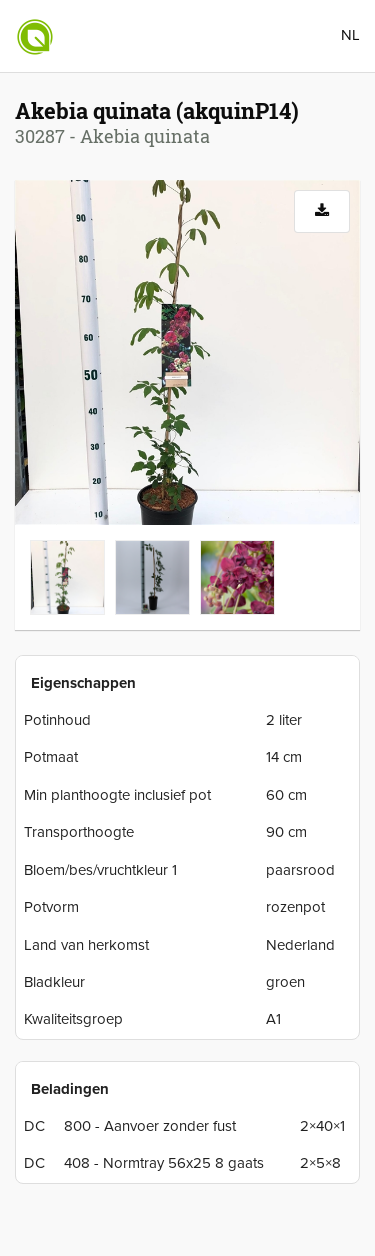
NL (350, 35)
